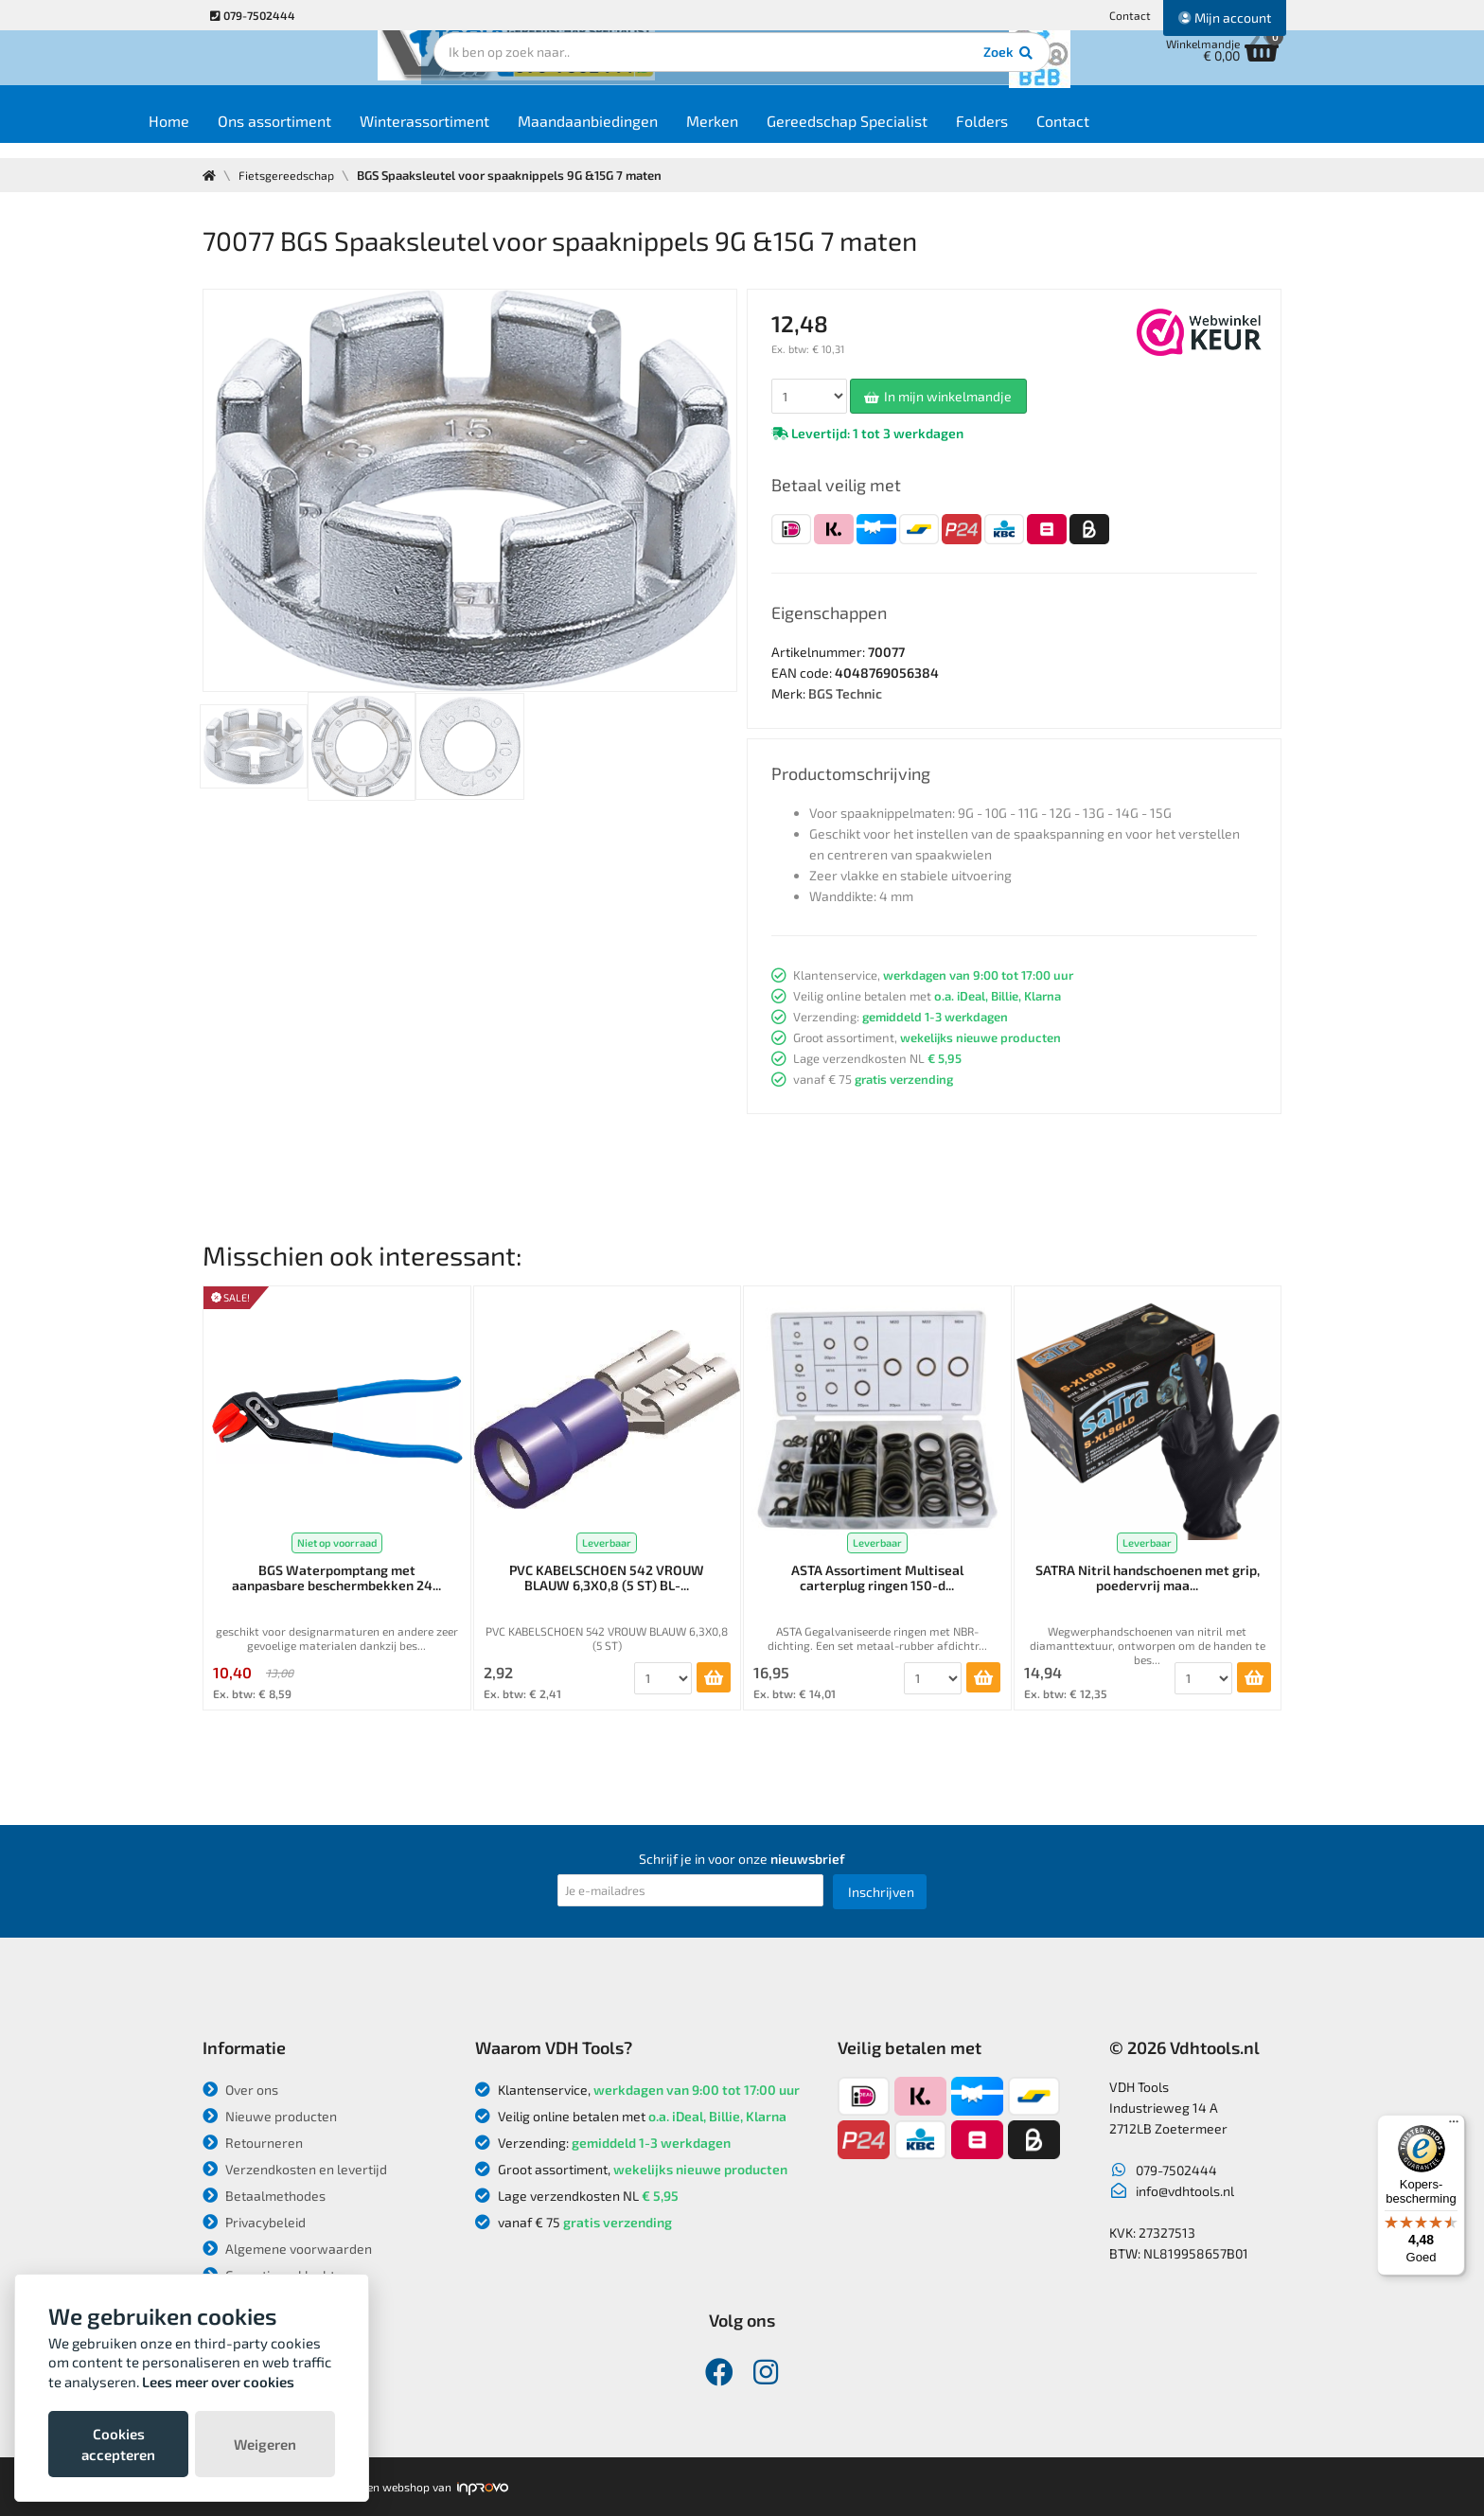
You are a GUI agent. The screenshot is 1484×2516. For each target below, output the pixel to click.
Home (237, 134)
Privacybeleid (254, 2222)
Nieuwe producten (270, 2116)
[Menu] (1453, 2126)
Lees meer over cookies (218, 2381)
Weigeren (265, 2444)
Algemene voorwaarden (287, 2249)
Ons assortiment (342, 134)
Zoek (871, 71)
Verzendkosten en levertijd (295, 2169)
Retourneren (253, 2143)
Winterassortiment (492, 134)
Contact (1130, 15)
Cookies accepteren (118, 2444)
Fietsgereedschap (289, 175)
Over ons (240, 2090)
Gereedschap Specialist (915, 134)
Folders (1050, 134)
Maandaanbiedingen (656, 134)
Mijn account (1224, 17)
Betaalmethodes (264, 2196)
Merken (780, 134)
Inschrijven (881, 1892)
